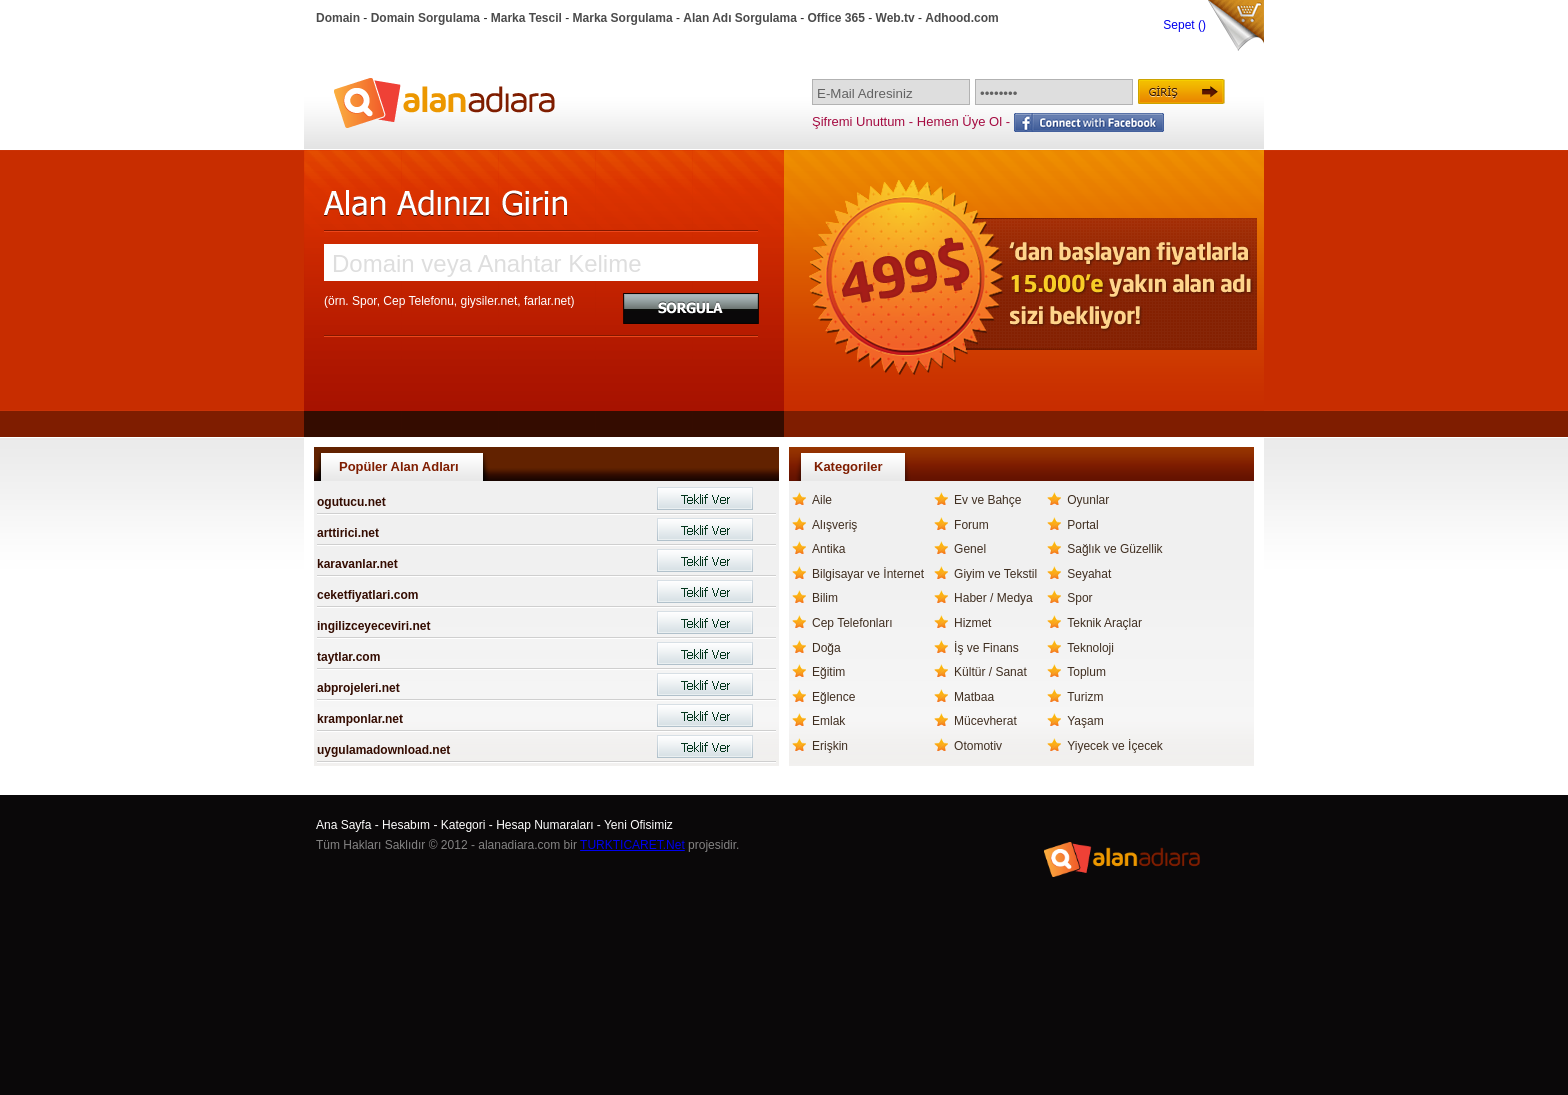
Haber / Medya (993, 598)
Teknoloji (1090, 648)
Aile (822, 500)
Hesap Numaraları (544, 825)
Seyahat (1089, 574)
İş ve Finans (986, 648)
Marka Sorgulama (623, 18)
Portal (1082, 525)
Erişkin (830, 746)
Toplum (1086, 672)
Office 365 (836, 18)
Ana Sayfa (343, 825)
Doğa (826, 648)
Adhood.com (961, 18)
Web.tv (895, 18)
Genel (970, 549)
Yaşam (1085, 721)
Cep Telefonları (852, 623)
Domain (338, 18)
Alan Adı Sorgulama (740, 18)
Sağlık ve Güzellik (1114, 549)
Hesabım (406, 825)
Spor (1079, 598)
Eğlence (833, 697)
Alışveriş (834, 525)
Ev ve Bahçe (987, 500)
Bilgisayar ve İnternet (868, 574)
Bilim (825, 598)
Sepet (1180, 25)
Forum (971, 525)
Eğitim (828, 672)
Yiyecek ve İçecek (1115, 746)
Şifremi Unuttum (858, 121)
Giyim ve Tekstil (995, 574)
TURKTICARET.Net (632, 845)
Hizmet (972, 623)
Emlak (828, 721)
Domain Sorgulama (425, 18)
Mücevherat (985, 721)
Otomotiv (978, 746)
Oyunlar (1088, 500)
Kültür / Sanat (990, 672)
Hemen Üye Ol (959, 121)
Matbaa (974, 697)
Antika (828, 549)
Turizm (1085, 697)
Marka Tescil (526, 18)
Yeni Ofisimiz (638, 825)
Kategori (463, 825)
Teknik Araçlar (1104, 623)
